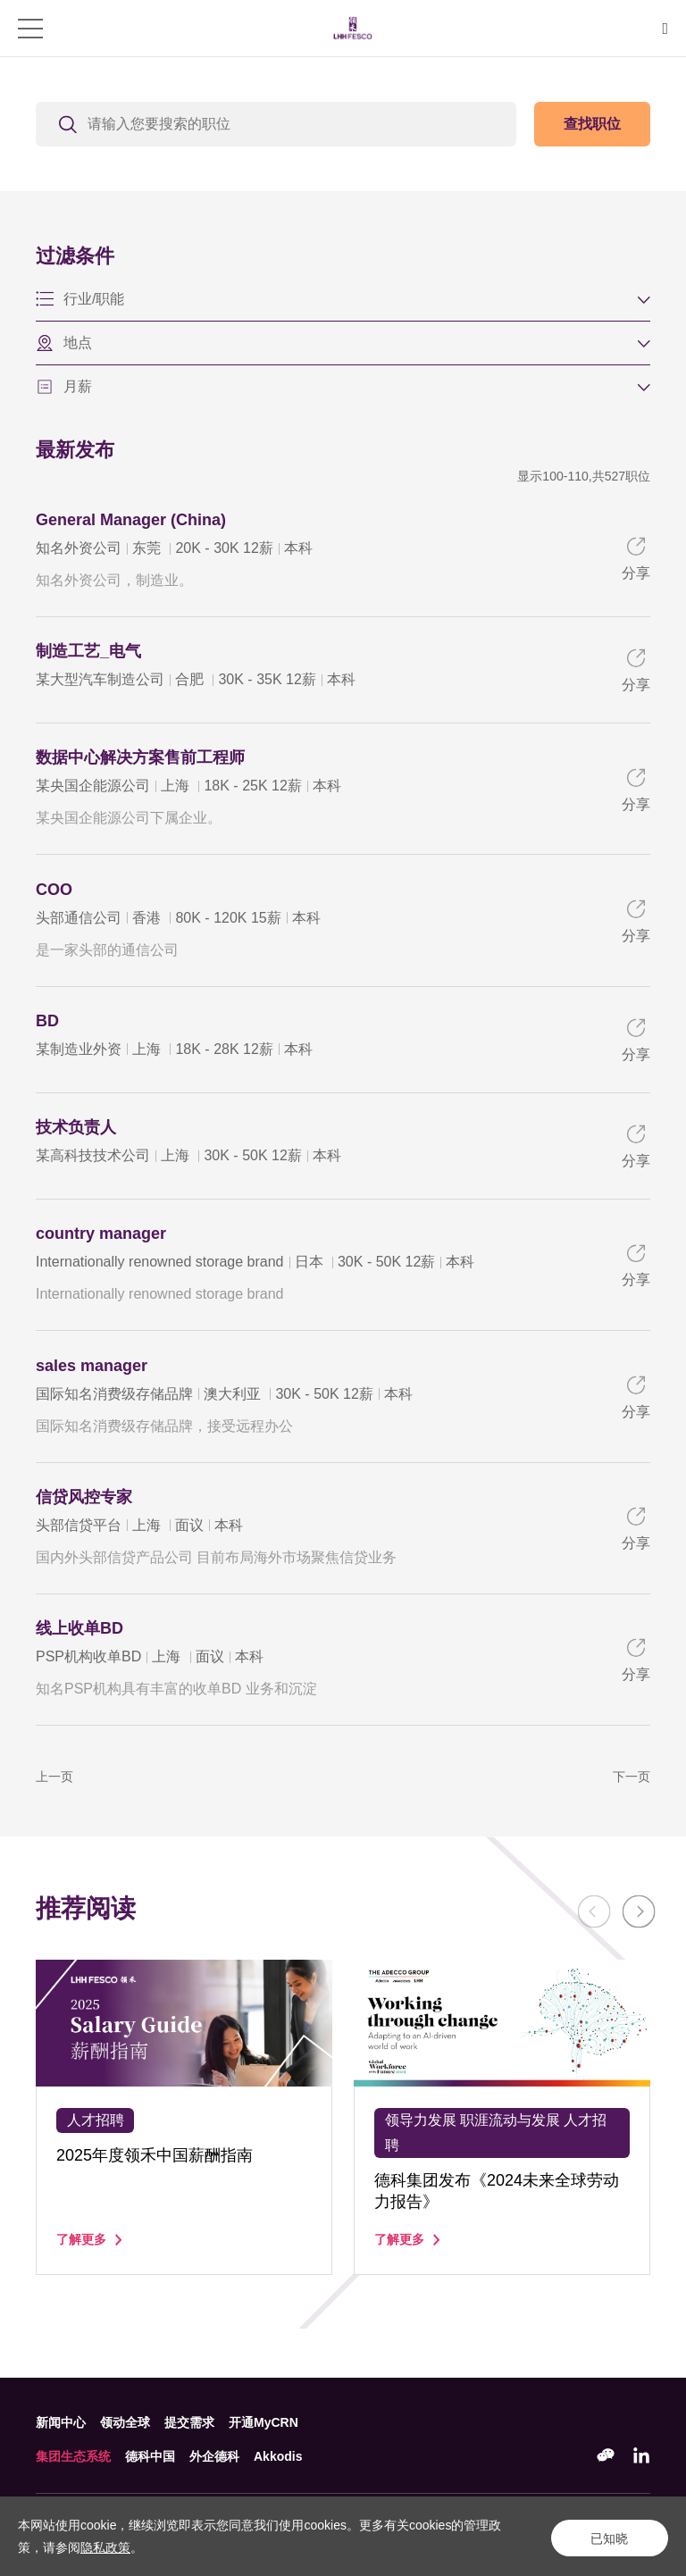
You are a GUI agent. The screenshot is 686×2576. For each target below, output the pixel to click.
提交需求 (189, 2422)
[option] (184, 2166)
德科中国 (150, 2456)
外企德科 (214, 2456)
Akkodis (278, 2456)
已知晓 (605, 2537)
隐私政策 (105, 2547)
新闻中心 (61, 2422)
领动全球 (125, 2422)
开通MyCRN (263, 2422)
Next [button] (632, 1964)
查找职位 (592, 123)
